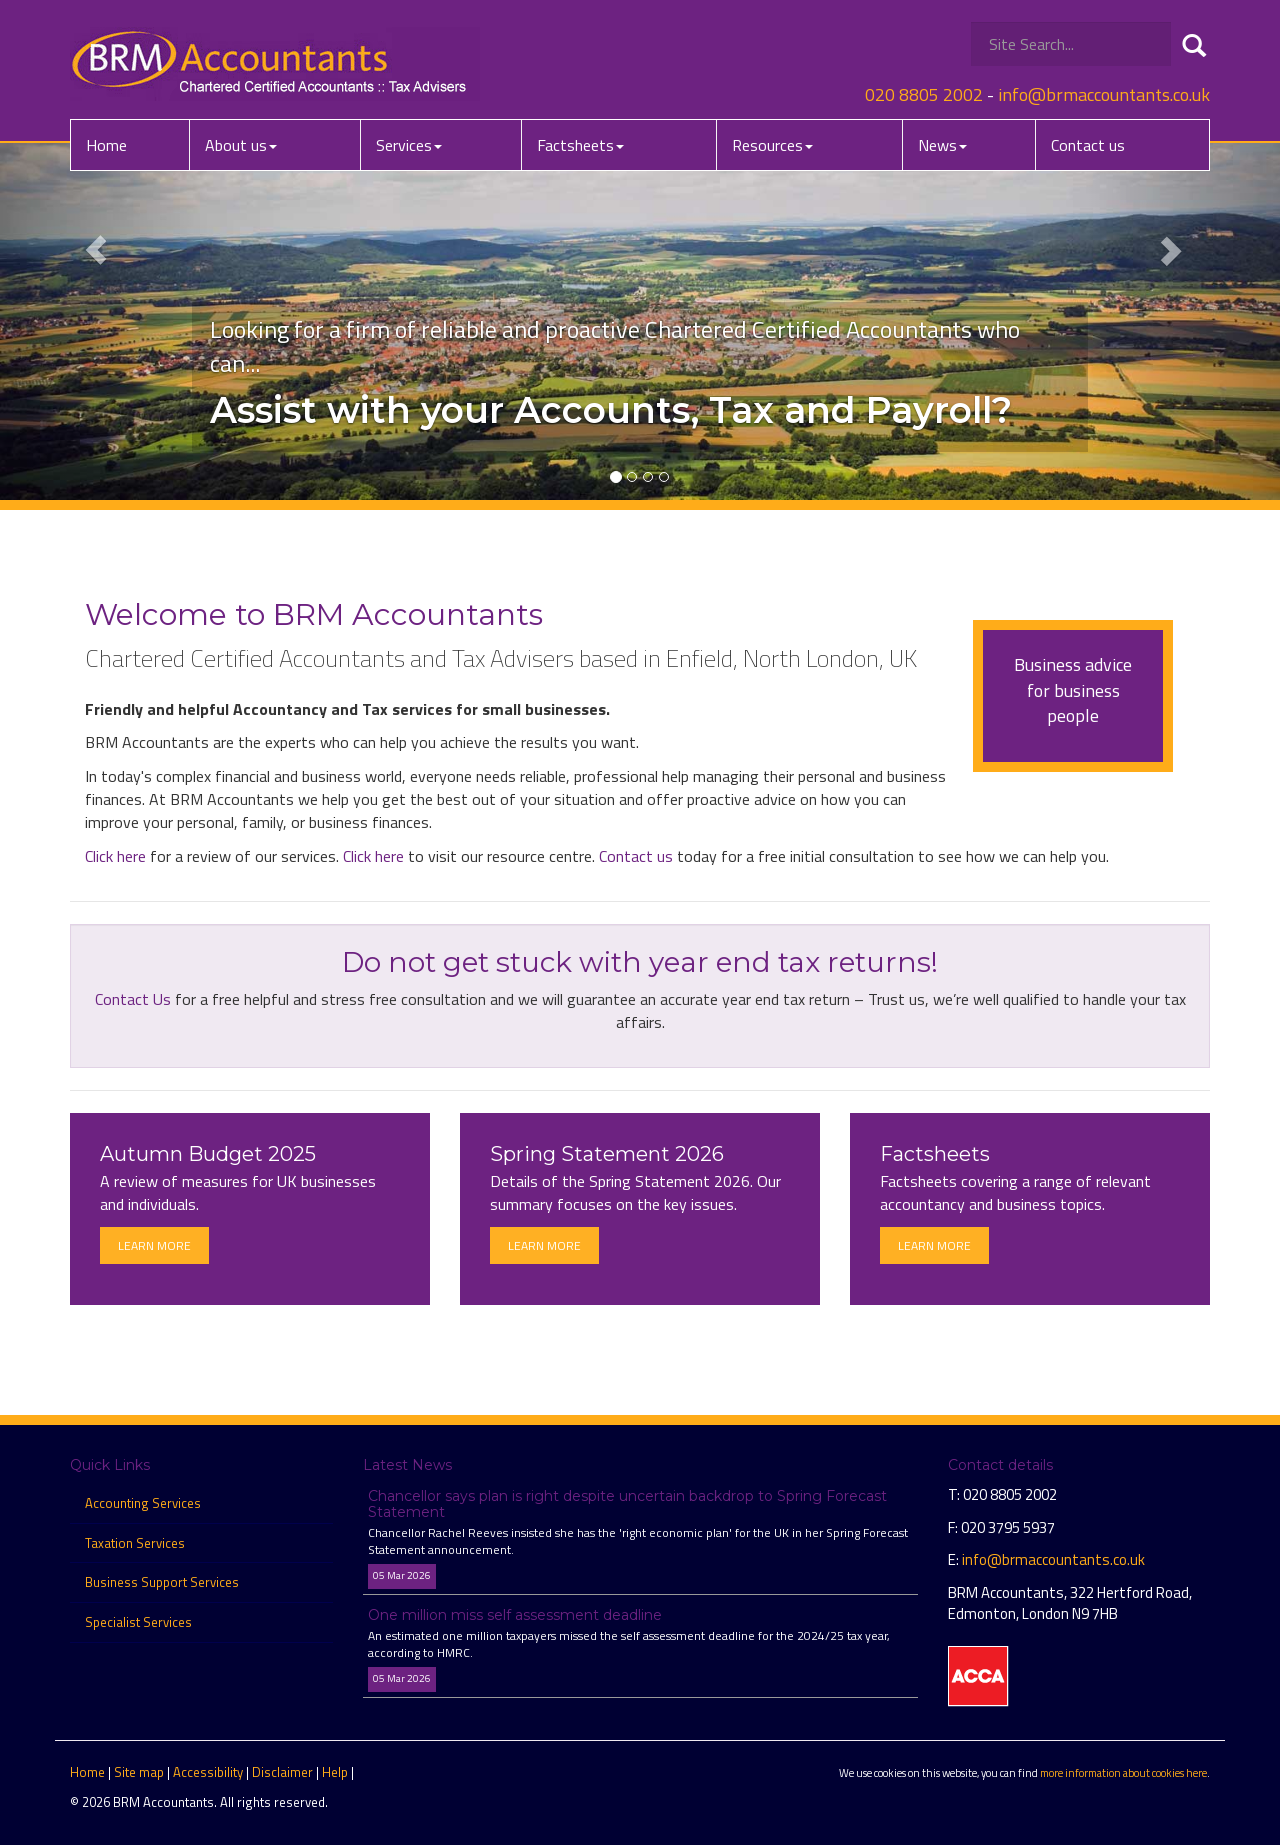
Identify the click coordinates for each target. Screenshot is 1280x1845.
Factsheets (580, 145)
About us (241, 145)
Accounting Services (143, 1503)
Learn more (154, 1245)
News (942, 145)
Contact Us (133, 999)
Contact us (1088, 145)
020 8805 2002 (924, 94)
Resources (772, 145)
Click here (115, 856)
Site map (139, 1772)
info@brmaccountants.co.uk (1104, 94)
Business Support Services (162, 1582)
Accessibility (208, 1772)
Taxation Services (135, 1543)
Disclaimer (282, 1772)
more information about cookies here (1123, 1772)
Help (335, 1772)
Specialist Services (138, 1622)
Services (409, 145)
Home (106, 145)
